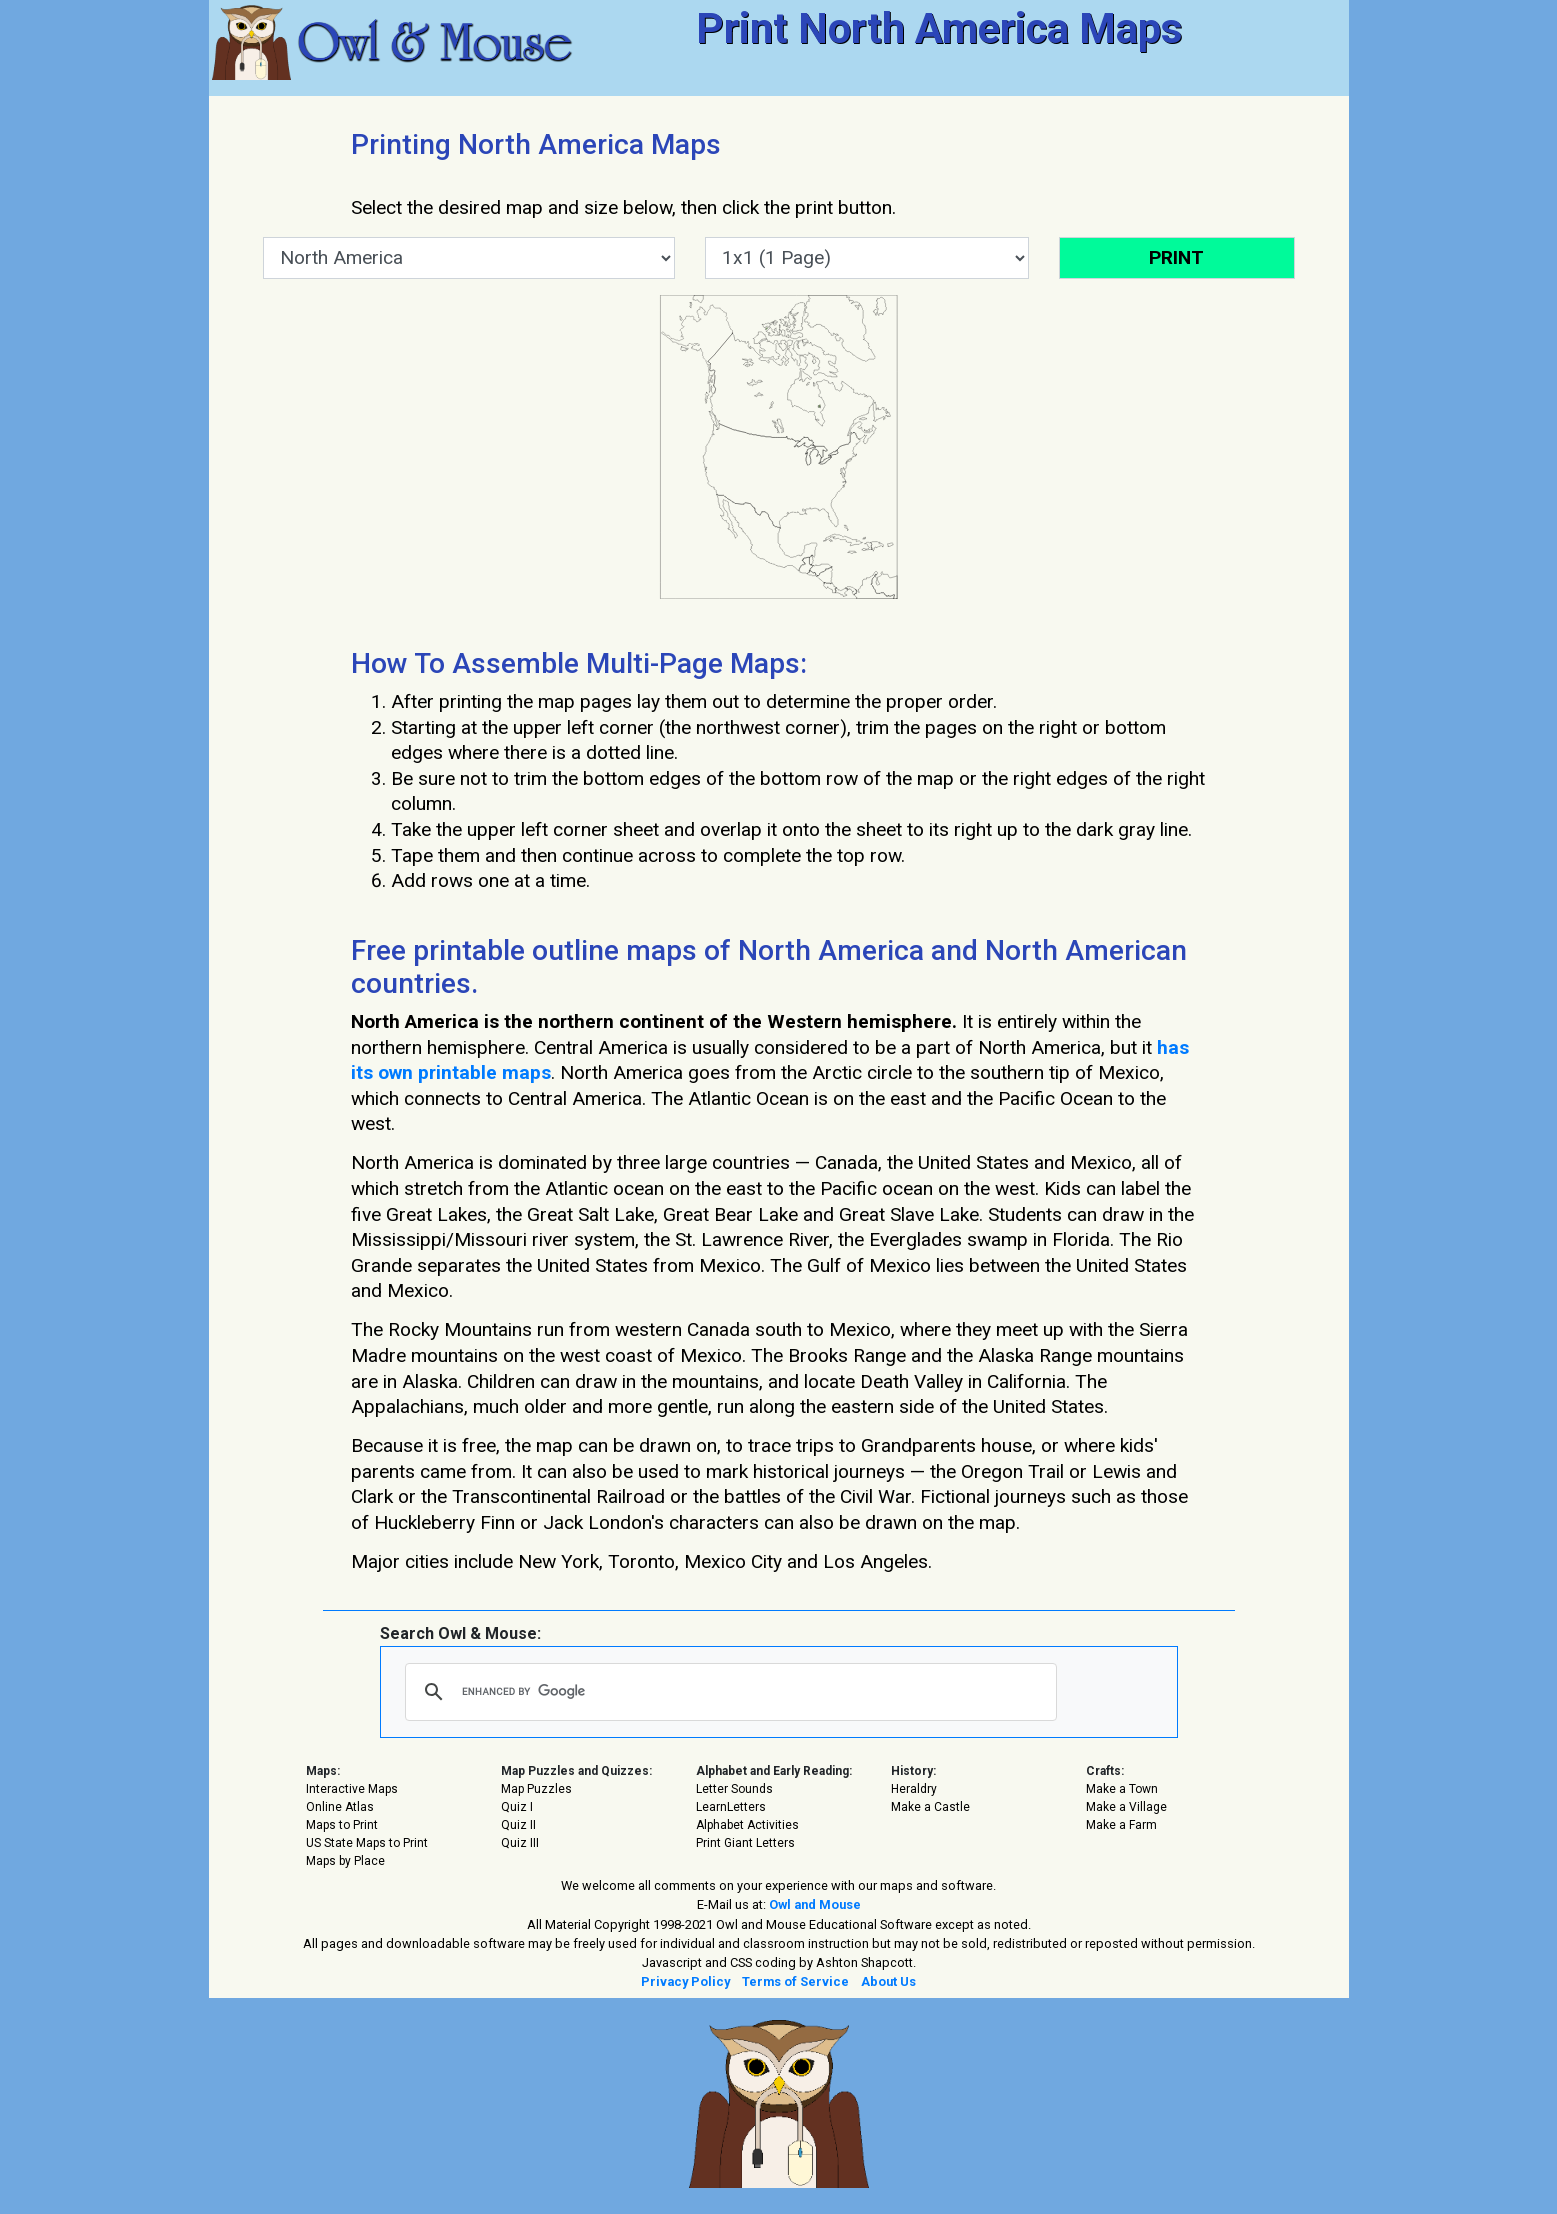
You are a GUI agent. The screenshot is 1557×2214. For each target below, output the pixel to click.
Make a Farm (1121, 1825)
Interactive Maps (352, 1789)
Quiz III (520, 1843)
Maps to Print (342, 1825)
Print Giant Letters (745, 1843)
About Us (888, 1981)
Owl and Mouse (815, 1904)
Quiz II (518, 1825)
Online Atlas (340, 1807)
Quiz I (517, 1807)
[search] (728, 1692)
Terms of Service (795, 1981)
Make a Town (1122, 1789)
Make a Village (1126, 1807)
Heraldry (914, 1789)
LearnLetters (731, 1807)
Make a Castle (930, 1807)
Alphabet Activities (747, 1825)
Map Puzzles (536, 1789)
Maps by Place (345, 1861)
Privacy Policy (685, 1981)
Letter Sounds (734, 1789)
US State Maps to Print (367, 1843)
